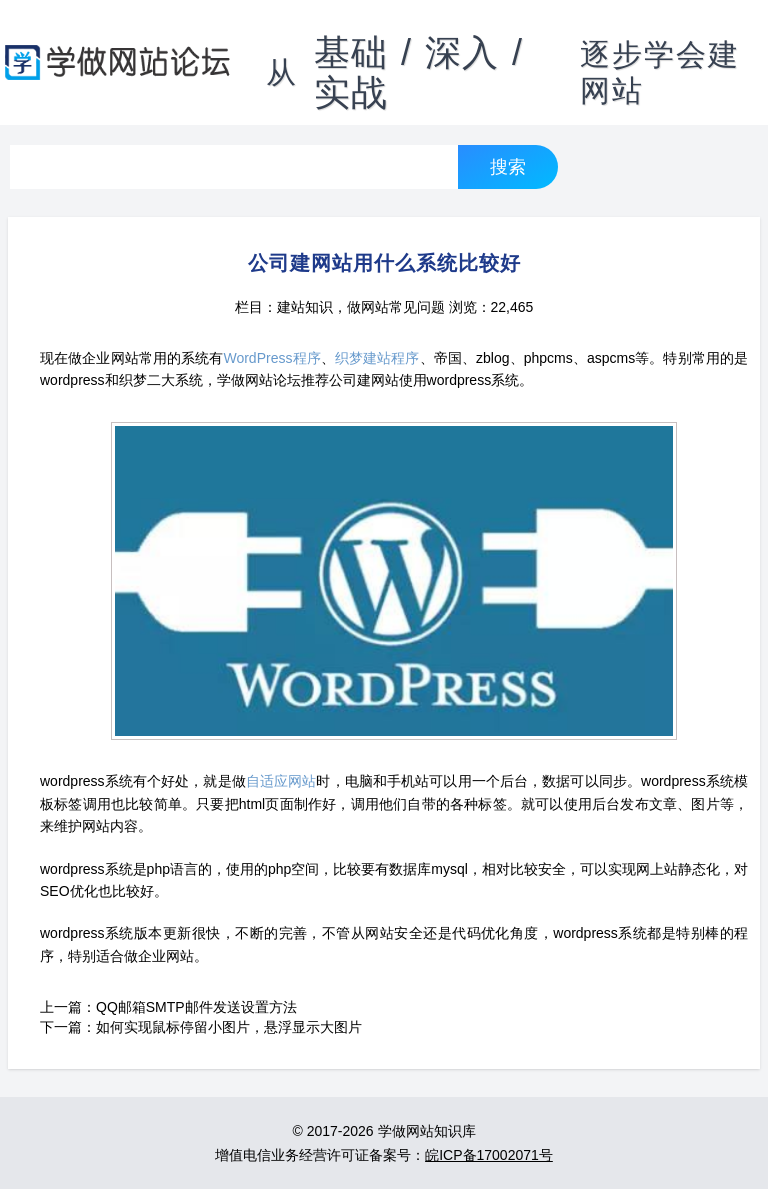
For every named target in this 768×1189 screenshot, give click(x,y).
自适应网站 (281, 781)
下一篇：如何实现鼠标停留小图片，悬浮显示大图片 (201, 1027)
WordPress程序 (271, 358)
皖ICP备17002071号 (489, 1155)
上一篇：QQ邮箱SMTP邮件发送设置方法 (168, 1007)
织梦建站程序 (377, 358)
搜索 (508, 166)
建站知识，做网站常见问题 (361, 307)
